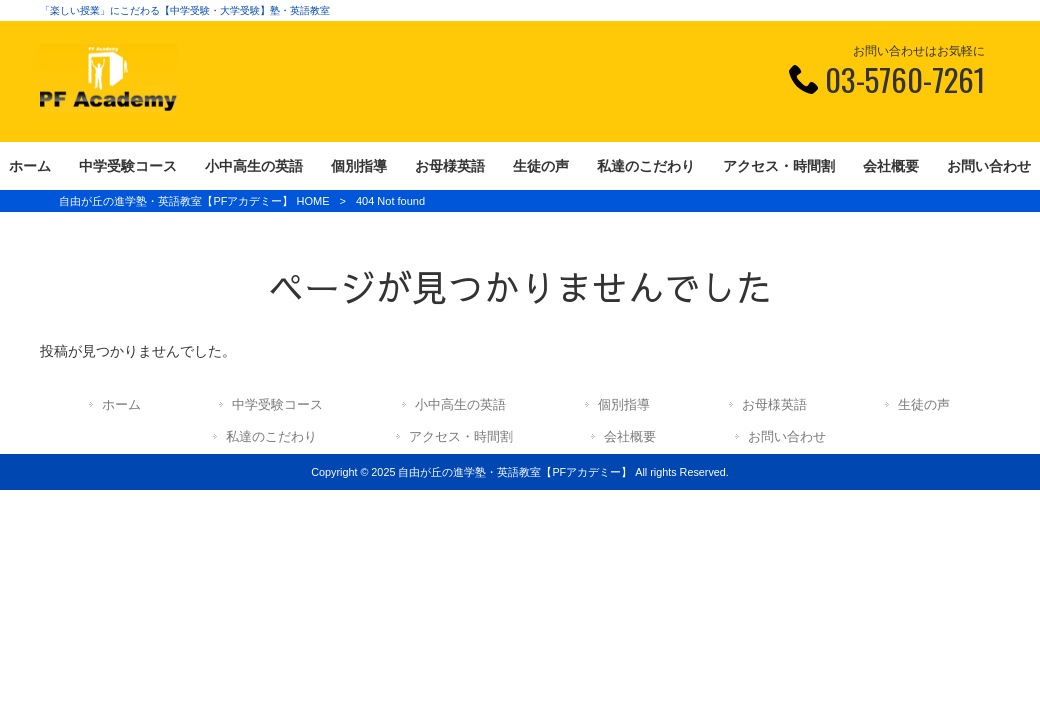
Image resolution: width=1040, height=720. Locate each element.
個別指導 (624, 404)
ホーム (121, 404)
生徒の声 (924, 404)
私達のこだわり (271, 436)
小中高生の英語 (460, 404)
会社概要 (630, 436)
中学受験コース (277, 404)
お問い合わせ (787, 436)
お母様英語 (774, 404)
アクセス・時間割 (461, 436)
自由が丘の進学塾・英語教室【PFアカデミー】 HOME (194, 201)
